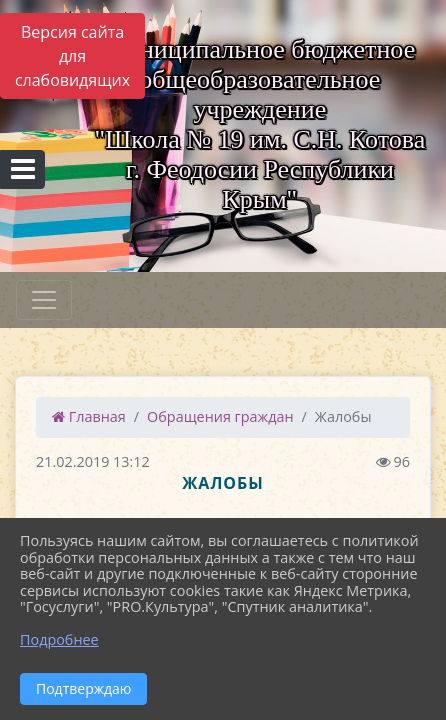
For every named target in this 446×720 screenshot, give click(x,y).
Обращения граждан (220, 416)
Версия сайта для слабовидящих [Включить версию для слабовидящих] (72, 56)
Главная (89, 416)
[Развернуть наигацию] (44, 300)
